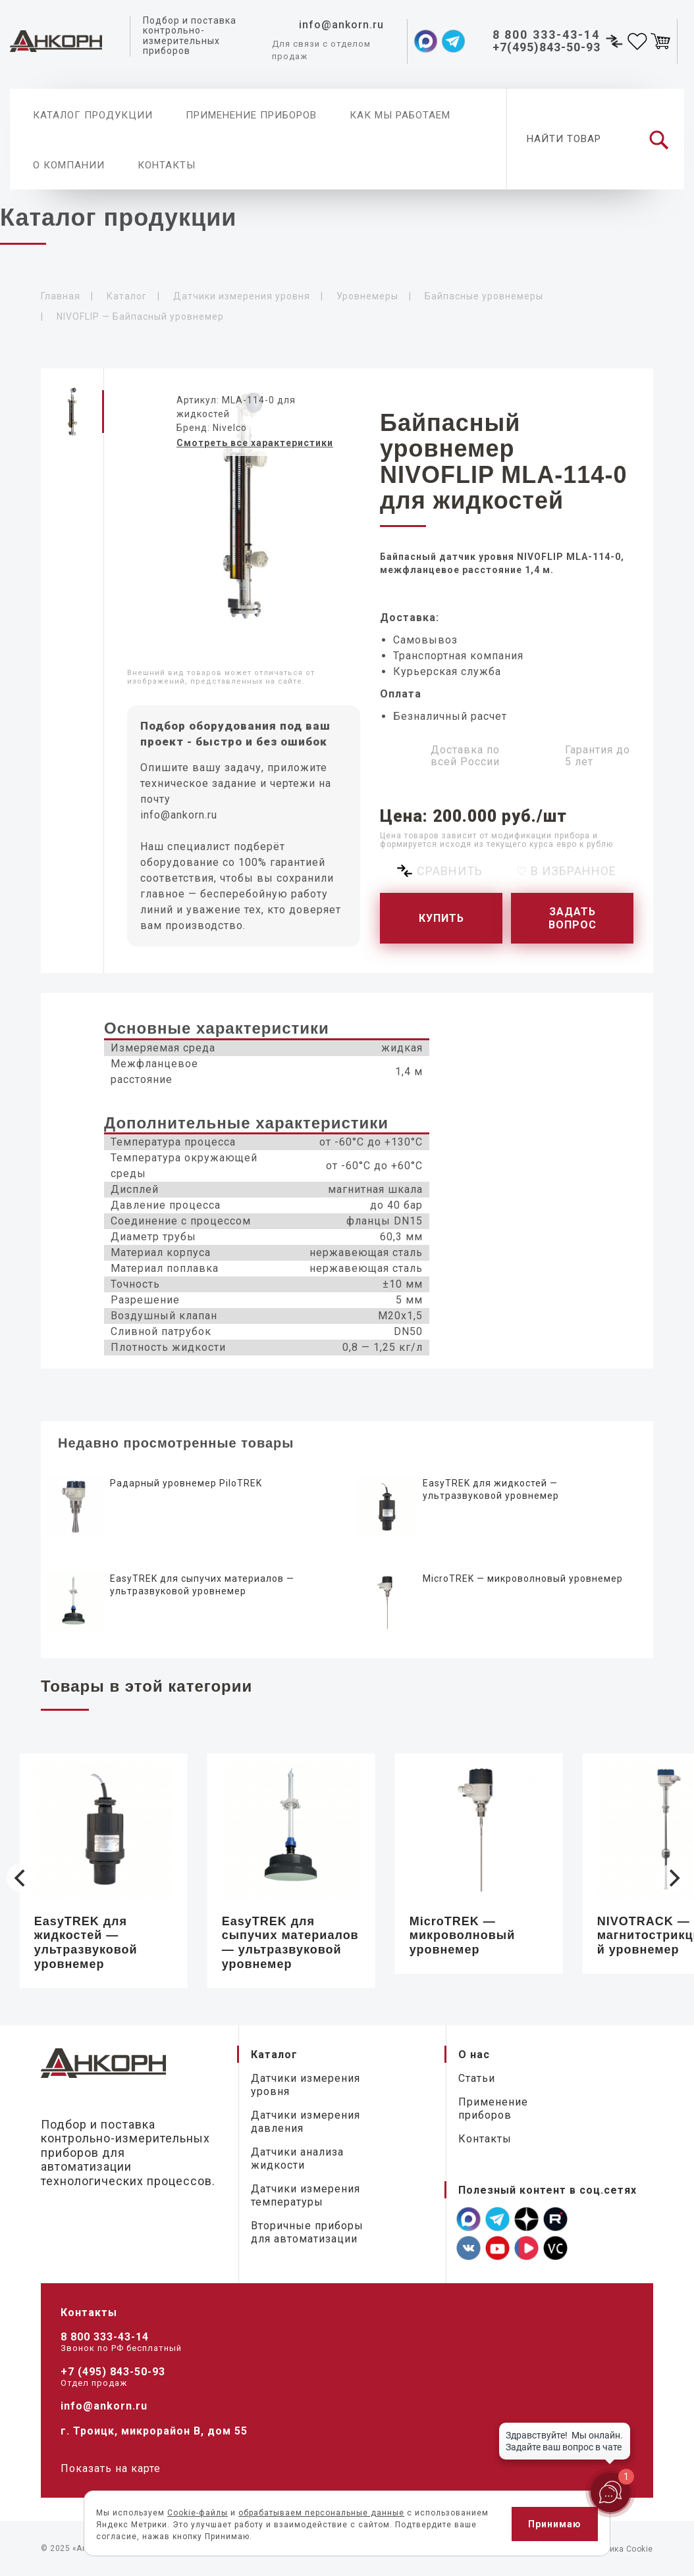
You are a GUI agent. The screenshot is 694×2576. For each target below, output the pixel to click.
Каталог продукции (93, 115)
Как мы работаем (400, 115)
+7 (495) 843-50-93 (113, 2371)
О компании (69, 165)
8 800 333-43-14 (105, 2337)
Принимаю (554, 2524)
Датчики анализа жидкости (297, 2158)
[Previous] (21, 1877)
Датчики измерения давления (305, 2121)
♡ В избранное (566, 871)
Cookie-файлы (197, 2512)
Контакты (167, 165)
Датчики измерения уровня (305, 2085)
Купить (441, 918)
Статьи (476, 2078)
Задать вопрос (572, 917)
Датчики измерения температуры (305, 2195)
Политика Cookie (619, 2549)
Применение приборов (251, 115)
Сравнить (450, 871)
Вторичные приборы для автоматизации (307, 2232)
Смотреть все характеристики (254, 443)
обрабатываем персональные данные (321, 2512)
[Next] (672, 1877)
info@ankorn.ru (178, 815)
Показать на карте (111, 2468)
